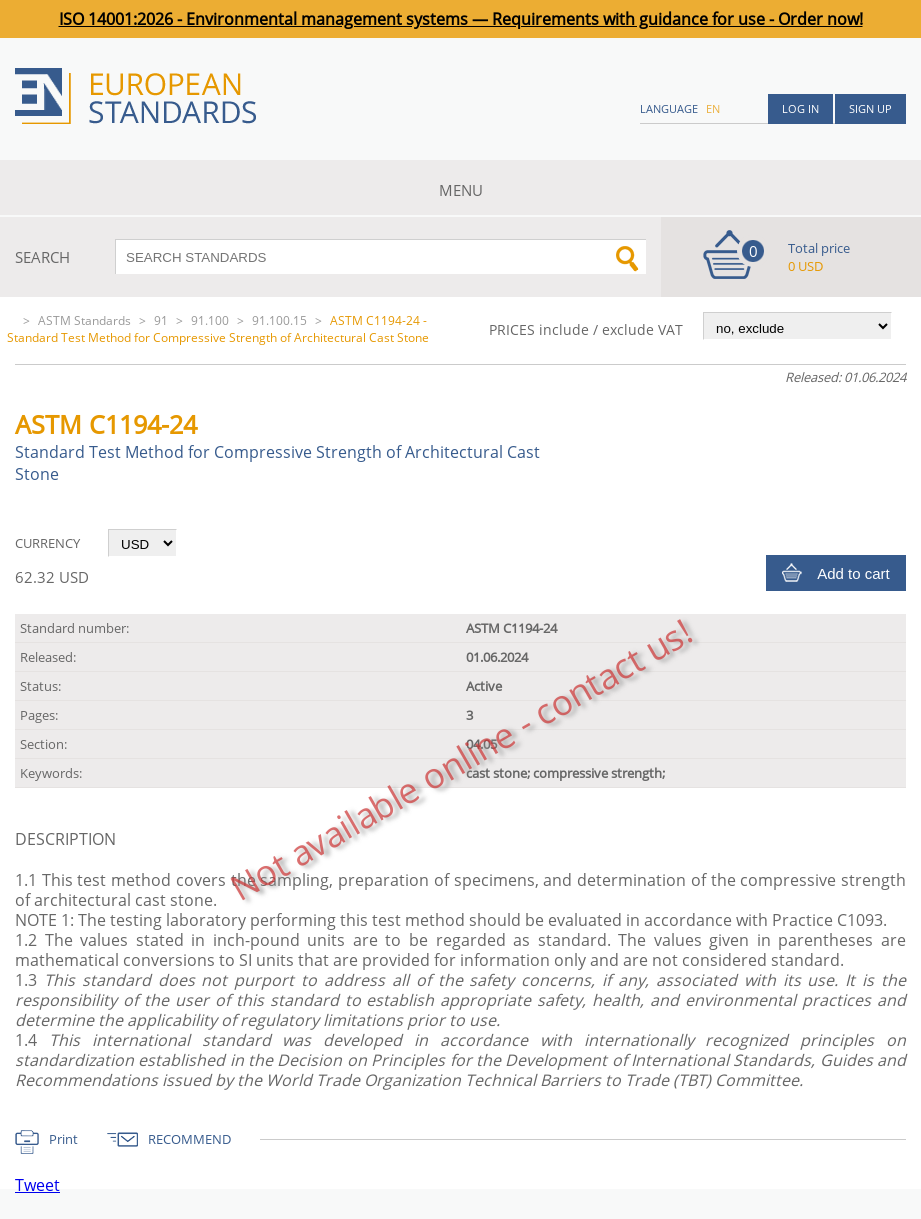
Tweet (37, 1185)
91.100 (210, 320)
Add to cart (853, 573)
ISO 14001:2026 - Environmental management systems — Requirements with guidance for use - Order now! (461, 19)
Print (63, 1139)
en (713, 108)
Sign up (870, 108)
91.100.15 (279, 320)
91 (161, 320)
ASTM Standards (84, 320)
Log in (800, 108)
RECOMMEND (189, 1139)
